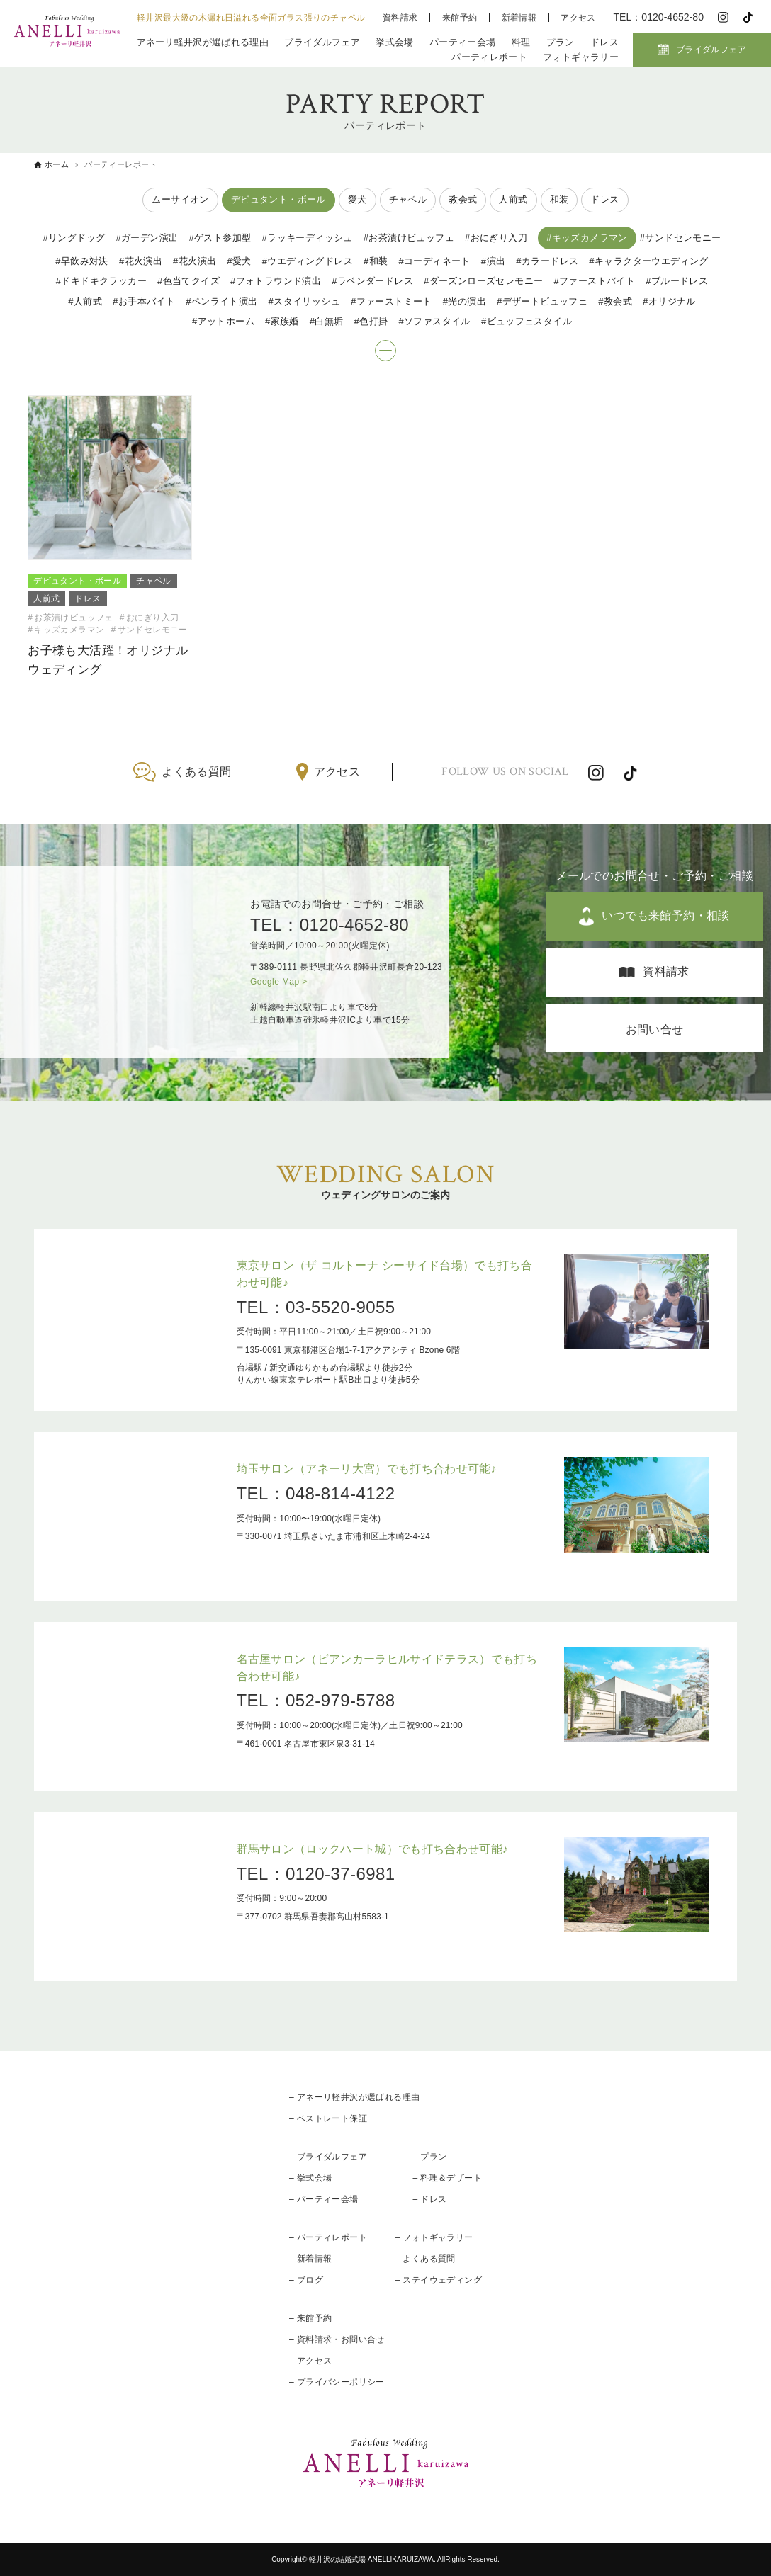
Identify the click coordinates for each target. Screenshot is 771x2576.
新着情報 (519, 18)
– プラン (429, 2157)
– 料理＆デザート (447, 2178)
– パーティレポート (328, 2237)
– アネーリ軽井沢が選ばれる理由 (354, 2097)
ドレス (604, 42)
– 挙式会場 (310, 2178)
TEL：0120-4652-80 (329, 924)
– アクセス (310, 2361)
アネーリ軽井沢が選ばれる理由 (203, 42)
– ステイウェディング (438, 2280)
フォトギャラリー (581, 57)
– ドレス (429, 2199)
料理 (521, 42)
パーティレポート (489, 57)
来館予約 (460, 18)
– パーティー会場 (324, 2199)
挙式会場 (394, 42)
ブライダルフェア (322, 42)
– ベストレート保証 (328, 2118)
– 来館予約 (310, 2318)
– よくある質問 (425, 2259)
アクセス (578, 18)
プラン (560, 42)
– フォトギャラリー (434, 2237)
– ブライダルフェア (328, 2157)
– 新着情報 (310, 2259)
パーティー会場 (462, 42)
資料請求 (400, 18)
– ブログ (306, 2280)
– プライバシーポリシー (337, 2382)
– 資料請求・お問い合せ (337, 2339)
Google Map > (279, 982)
